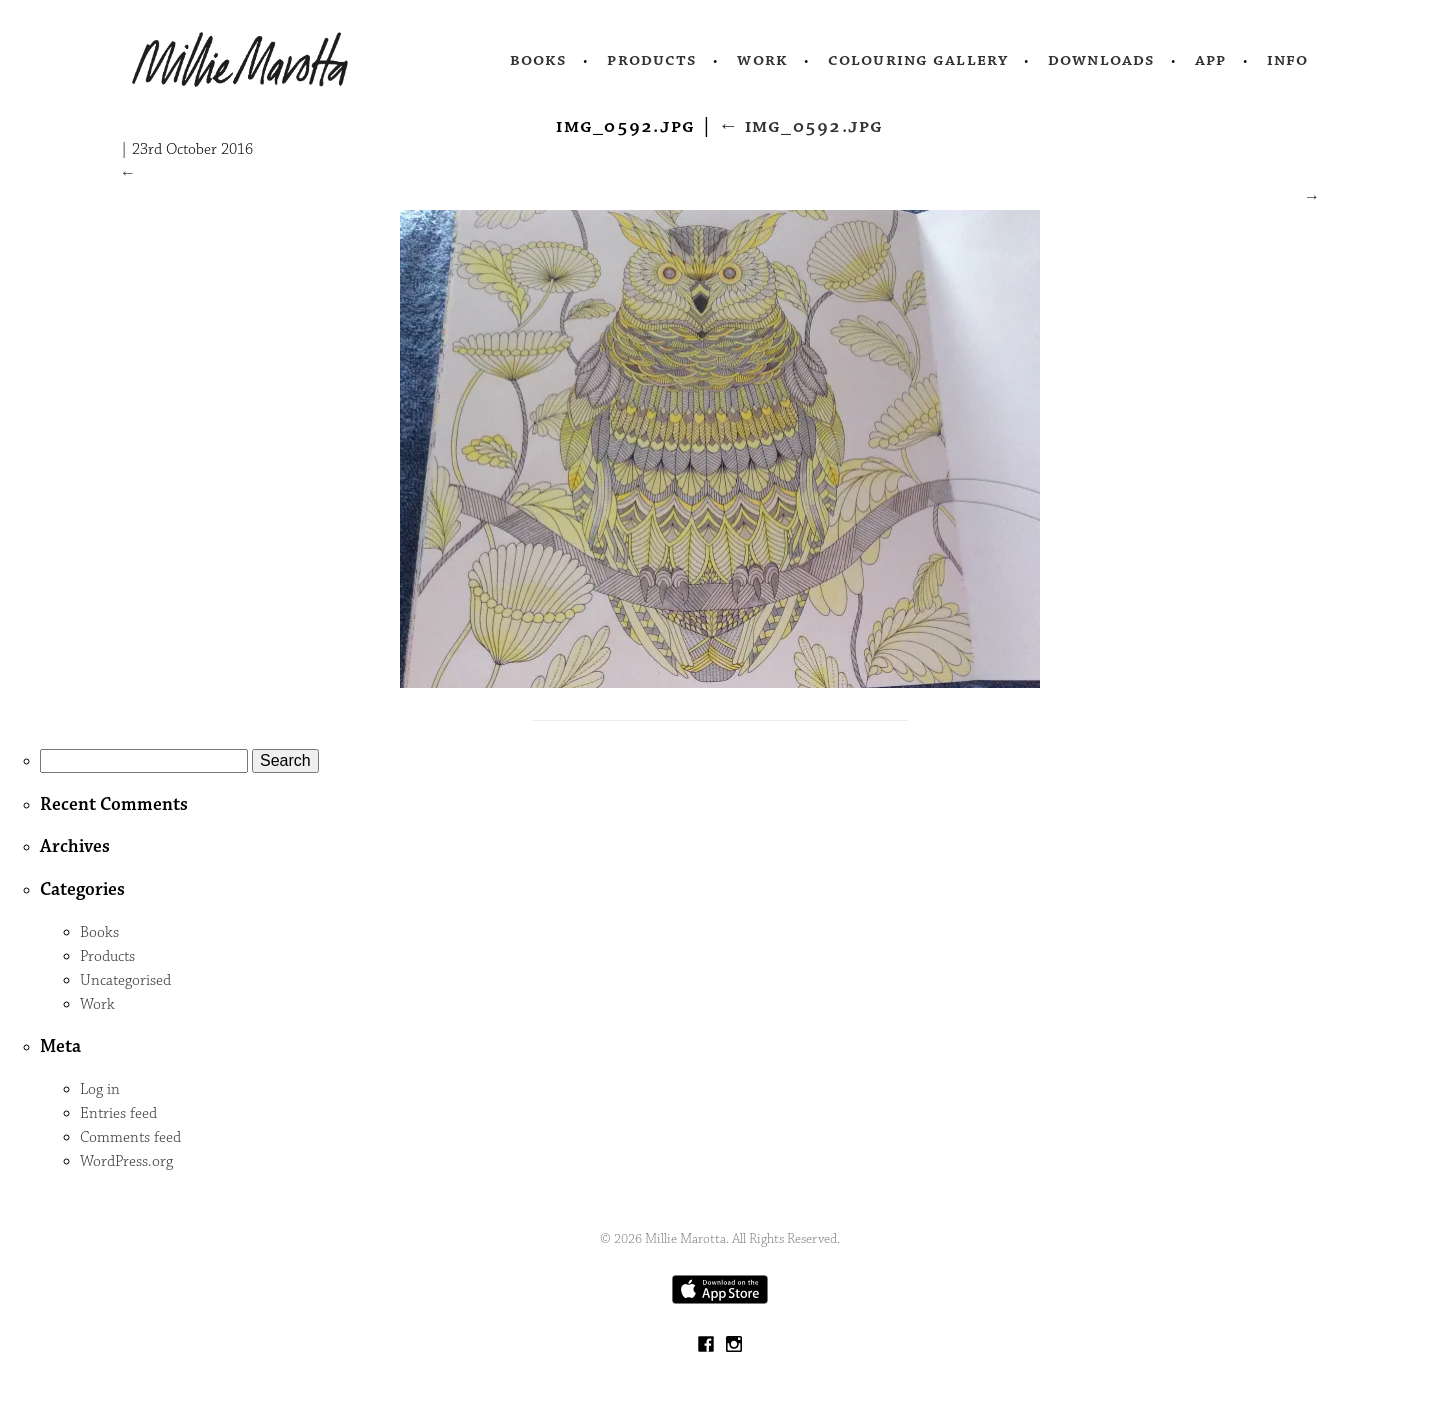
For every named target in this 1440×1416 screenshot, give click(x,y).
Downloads (1101, 60)
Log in (100, 1089)
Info (1288, 60)
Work (762, 60)
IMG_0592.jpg (801, 126)
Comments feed (130, 1137)
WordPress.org (126, 1161)
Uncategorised (125, 980)
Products (652, 60)
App (1210, 60)
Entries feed (118, 1113)
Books (539, 60)
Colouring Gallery (918, 60)
